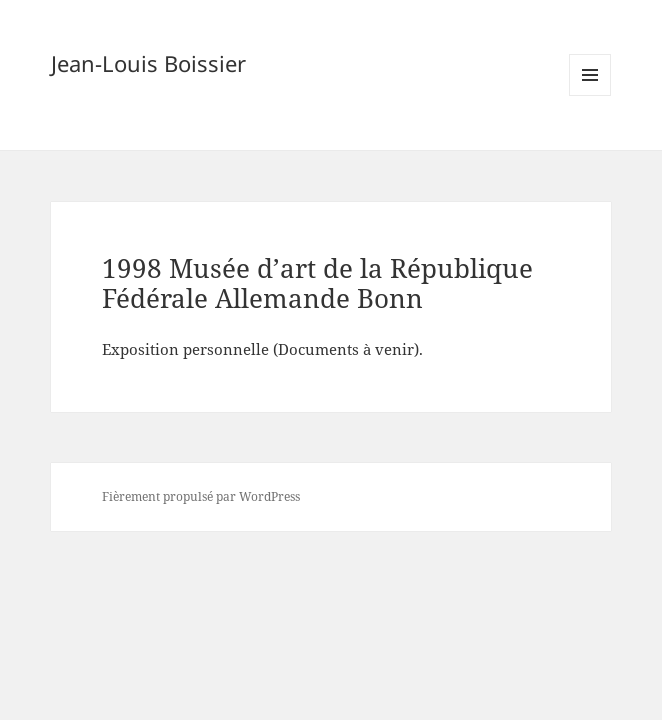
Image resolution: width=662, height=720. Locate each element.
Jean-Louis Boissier (148, 63)
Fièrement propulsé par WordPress (201, 496)
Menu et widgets (590, 95)
